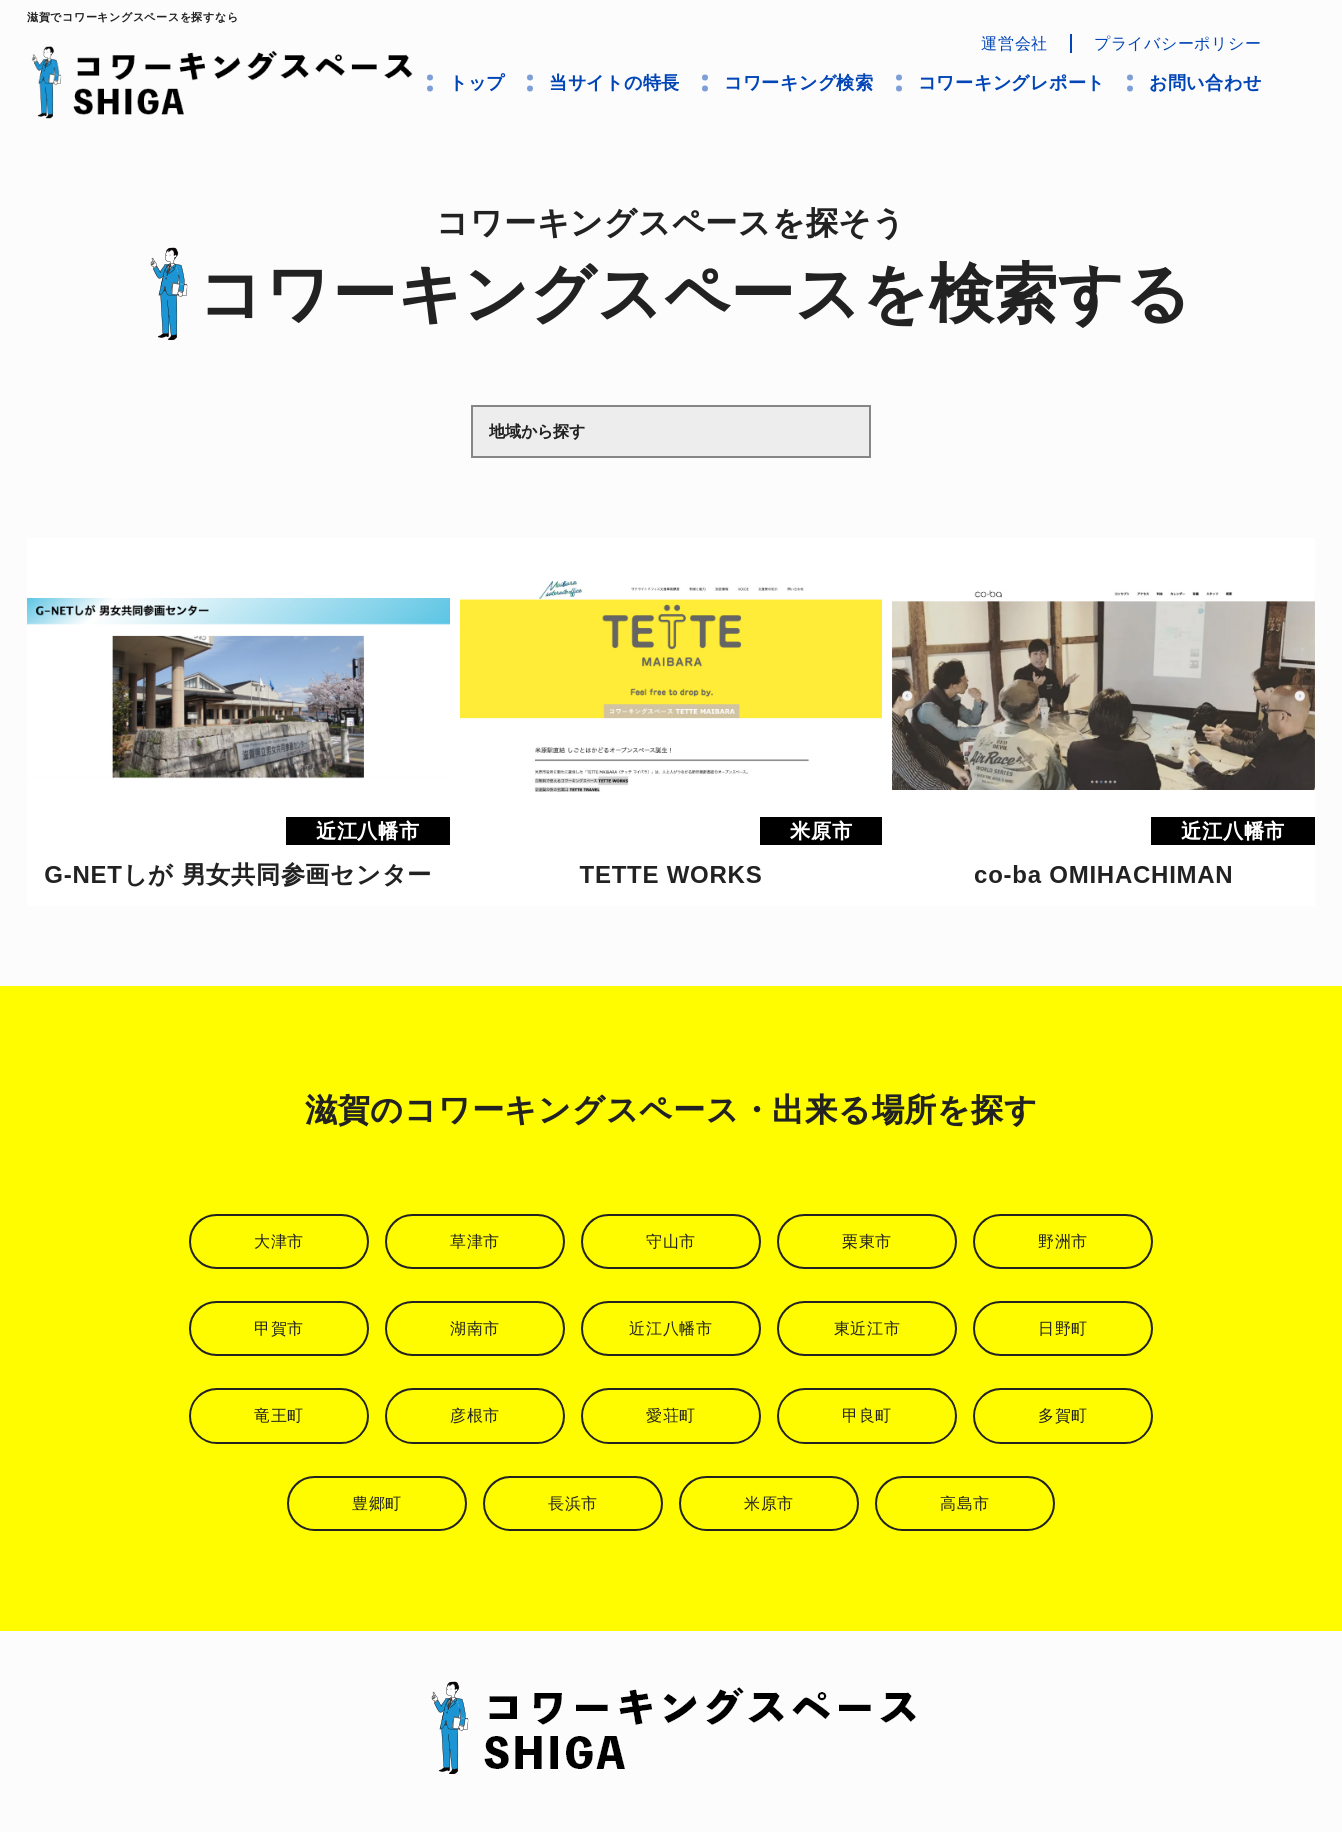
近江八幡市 (671, 1328)
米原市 (769, 1503)
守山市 (671, 1241)
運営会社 (1014, 43)
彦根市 (475, 1415)
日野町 (1063, 1328)
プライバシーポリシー (1178, 43)
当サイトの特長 (614, 83)
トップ (477, 83)
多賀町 (1063, 1415)
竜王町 (279, 1415)
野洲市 (1063, 1241)
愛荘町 (671, 1415)
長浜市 (573, 1503)
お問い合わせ (1205, 83)
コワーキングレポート (1012, 83)
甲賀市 (279, 1328)
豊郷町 (377, 1503)
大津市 (279, 1241)
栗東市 (867, 1241)
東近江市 (867, 1328)
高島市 (965, 1503)
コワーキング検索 (799, 83)
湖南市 (475, 1328)
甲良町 (867, 1415)
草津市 (475, 1241)
